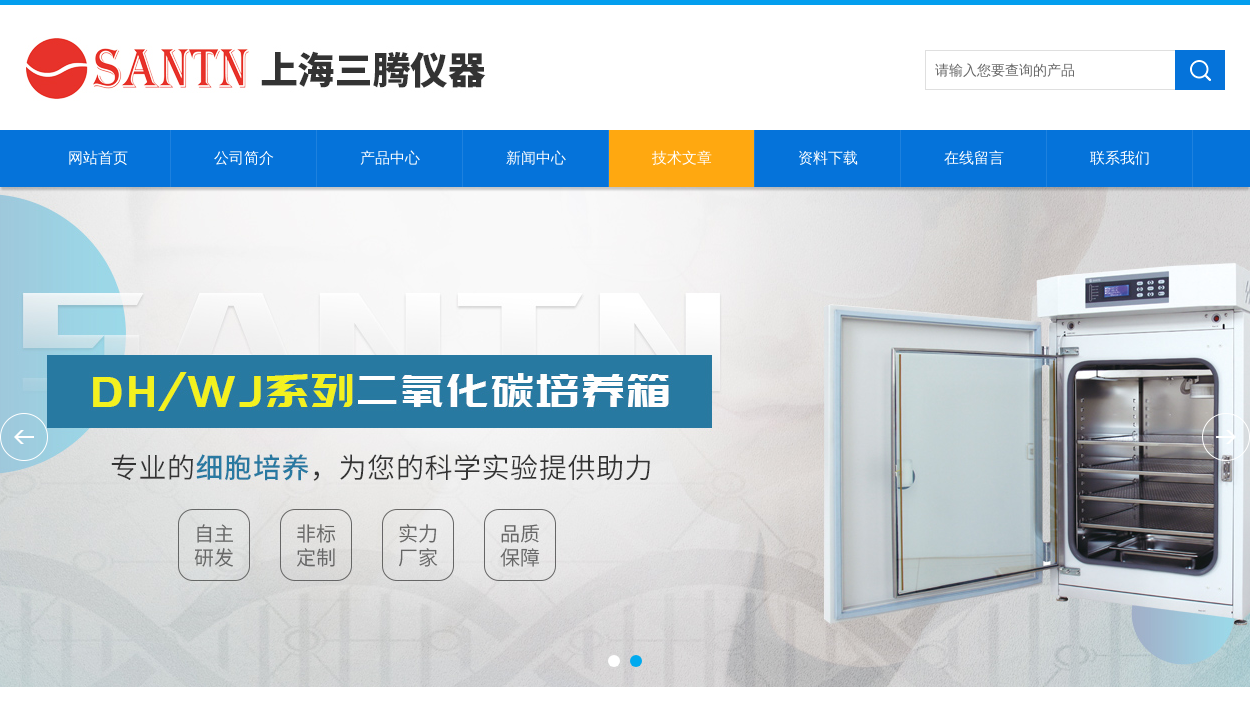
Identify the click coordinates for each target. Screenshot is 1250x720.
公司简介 (244, 158)
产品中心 (390, 158)
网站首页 (98, 158)
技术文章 (682, 158)
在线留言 (974, 158)
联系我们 (1120, 158)
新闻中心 (536, 158)
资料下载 (828, 158)
